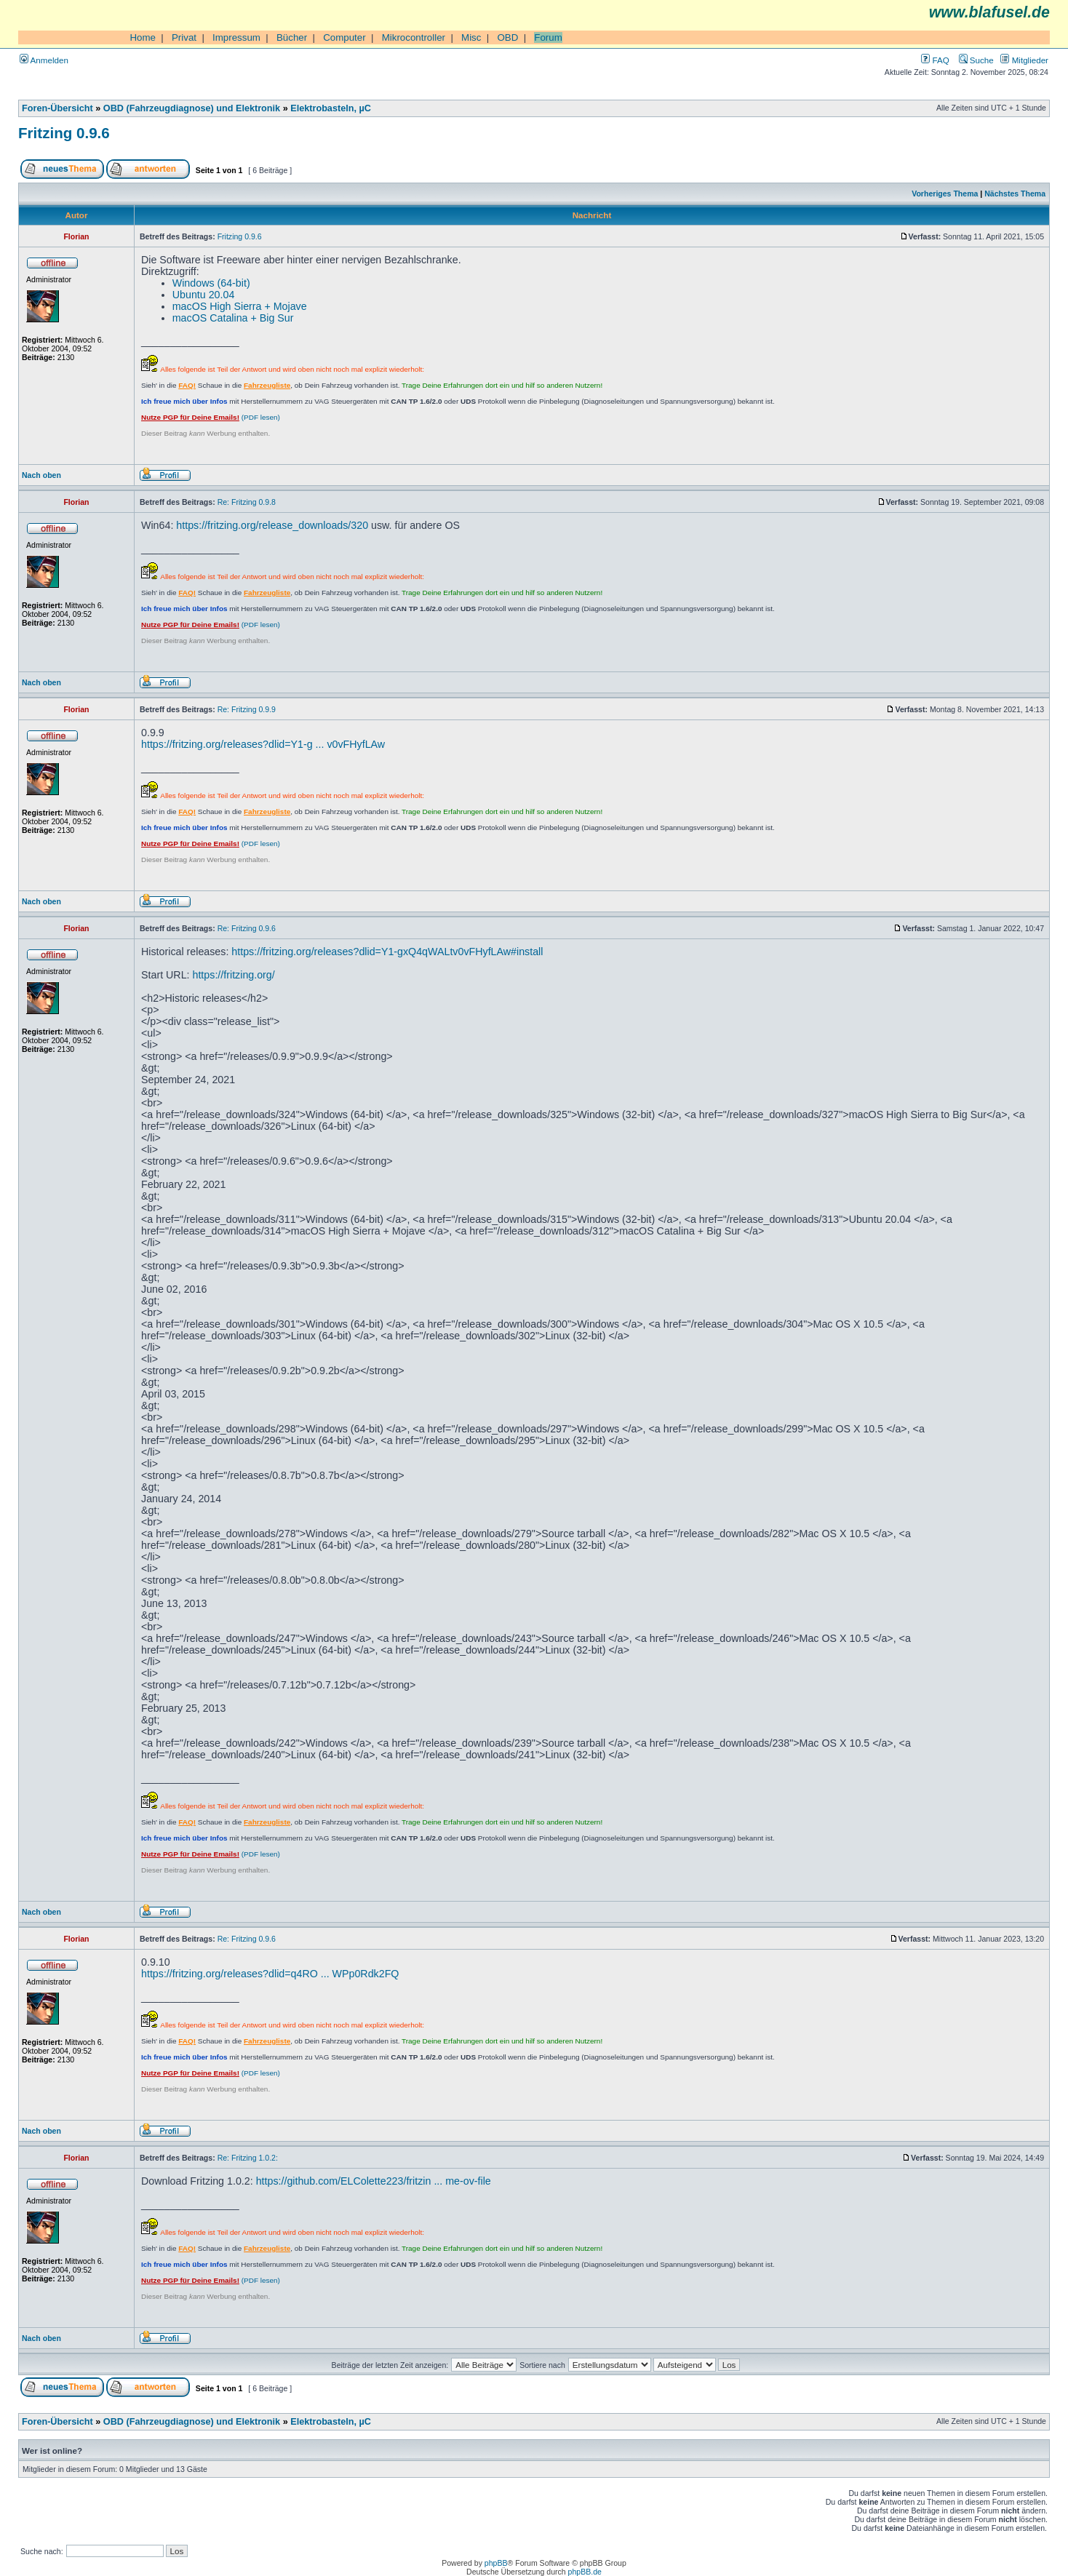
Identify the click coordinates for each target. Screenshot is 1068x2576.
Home (142, 37)
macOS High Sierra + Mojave (239, 306)
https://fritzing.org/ (233, 975)
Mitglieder (1024, 60)
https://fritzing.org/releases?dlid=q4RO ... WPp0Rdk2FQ (270, 1973)
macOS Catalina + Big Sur (233, 318)
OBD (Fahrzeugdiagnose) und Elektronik (191, 108)
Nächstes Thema (1014, 193)
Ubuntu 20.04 (203, 294)
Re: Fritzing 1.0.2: (248, 2157)
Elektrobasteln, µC (330, 108)
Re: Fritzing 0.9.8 (247, 502)
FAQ (935, 60)
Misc (471, 37)
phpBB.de (585, 2571)
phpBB (496, 2563)
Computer (344, 37)
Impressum (236, 37)
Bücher (291, 37)
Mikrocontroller (413, 37)
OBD (507, 37)
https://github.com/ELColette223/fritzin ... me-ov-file (373, 2181)
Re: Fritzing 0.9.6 (247, 928)
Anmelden (44, 60)
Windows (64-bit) (211, 283)
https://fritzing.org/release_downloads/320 (272, 525)
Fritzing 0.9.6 (64, 132)
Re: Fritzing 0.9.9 (247, 709)
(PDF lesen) (210, 417)
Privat (184, 37)
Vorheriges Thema (945, 193)
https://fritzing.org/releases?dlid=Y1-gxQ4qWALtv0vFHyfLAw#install (387, 951)
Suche (976, 60)
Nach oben (41, 475)
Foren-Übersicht (57, 108)
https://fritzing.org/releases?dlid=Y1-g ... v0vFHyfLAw (263, 744)
